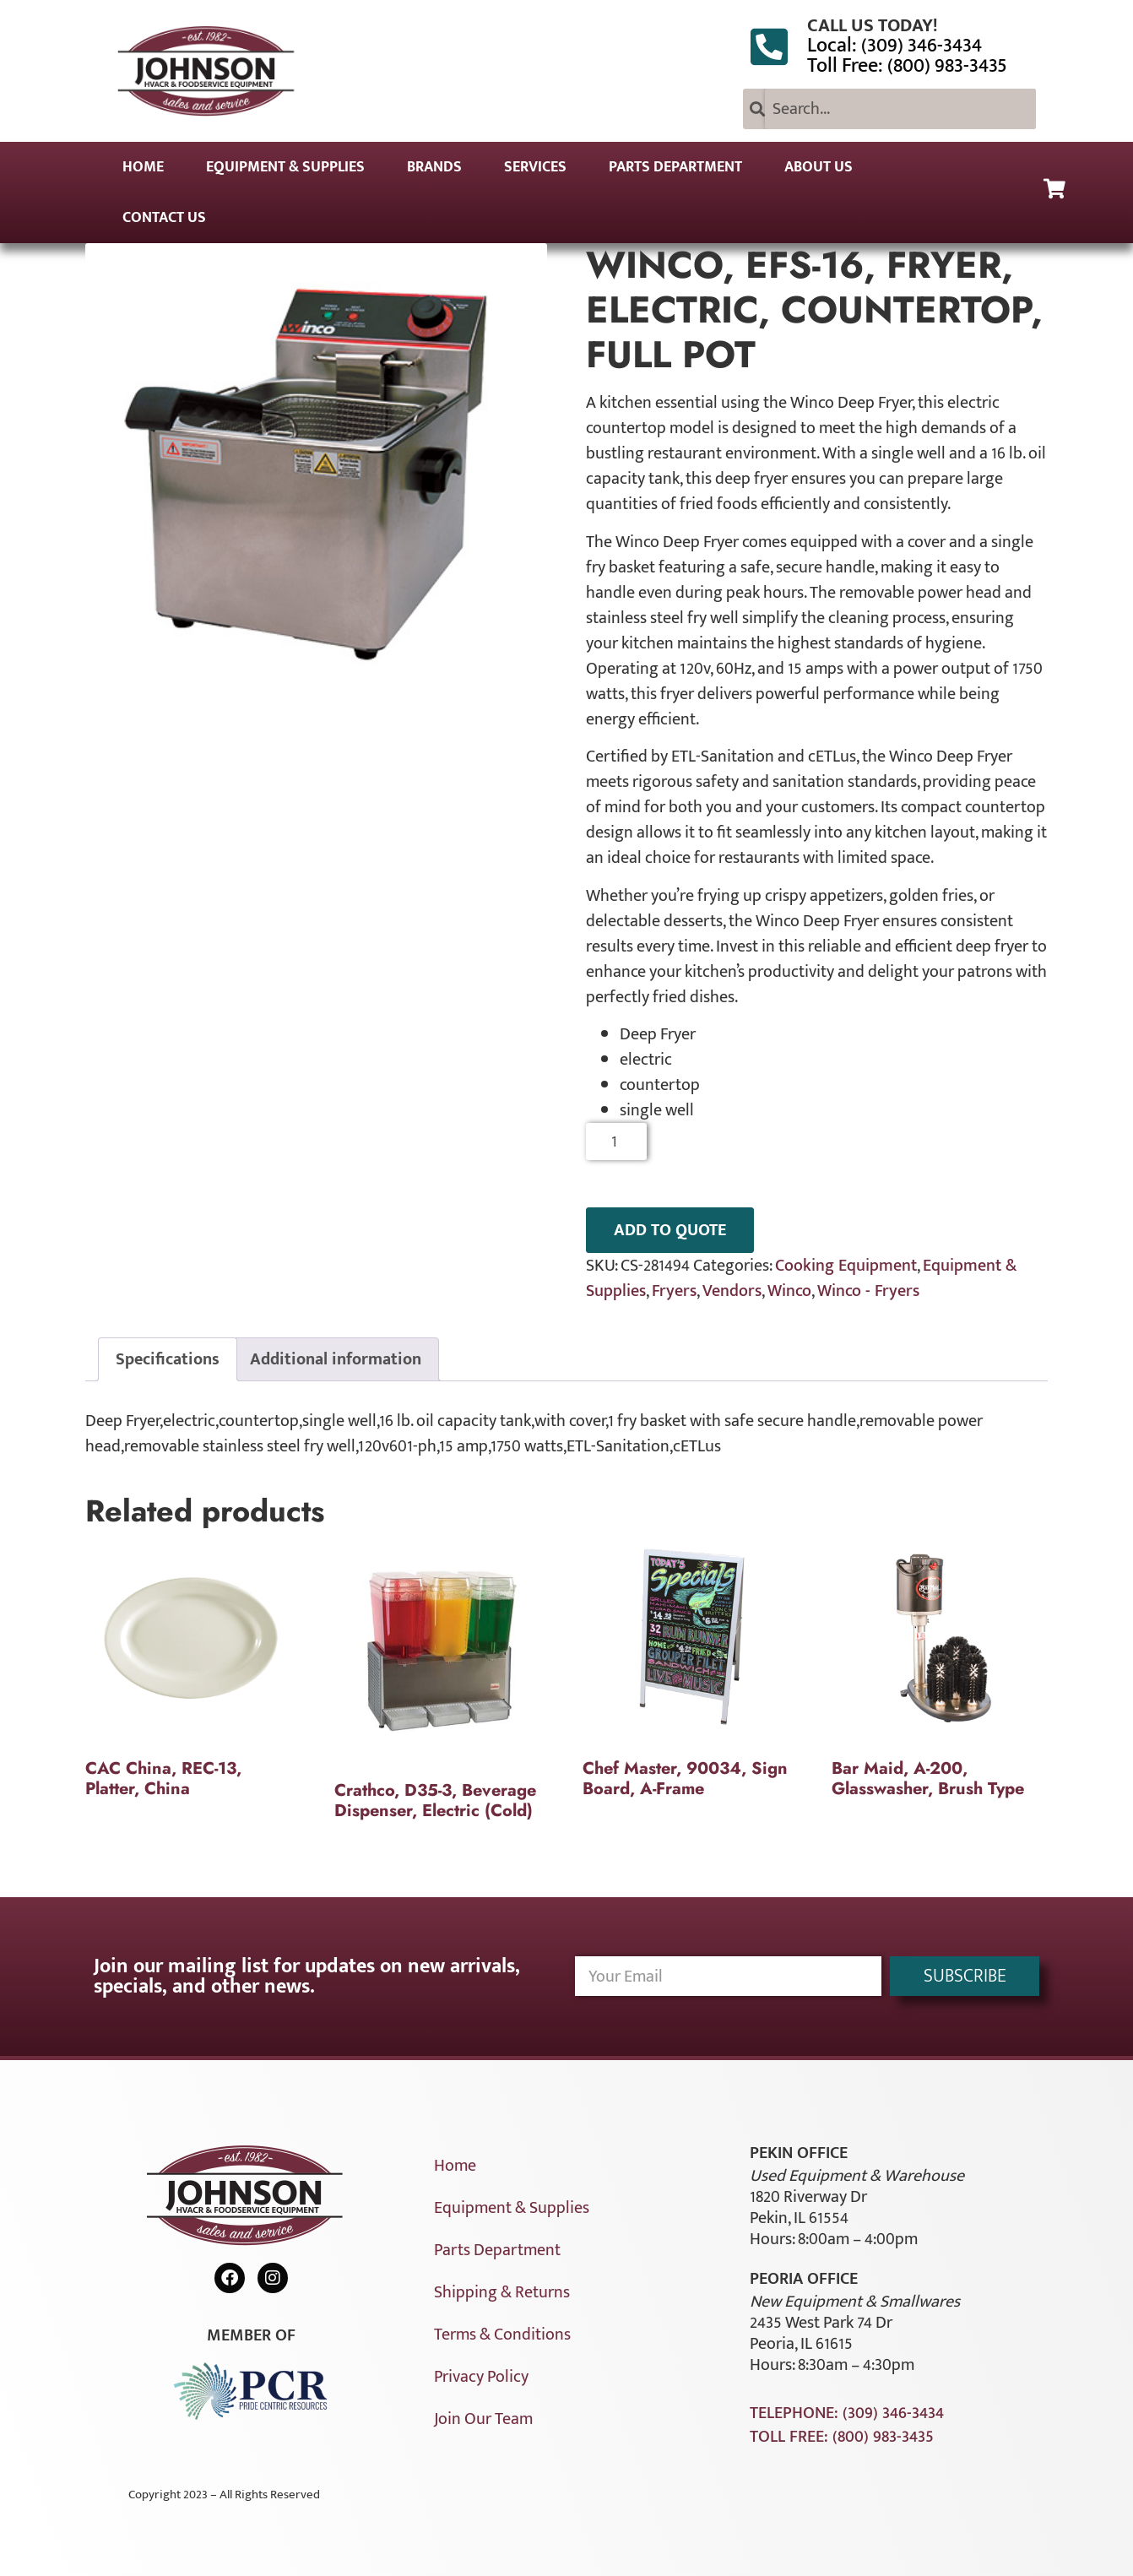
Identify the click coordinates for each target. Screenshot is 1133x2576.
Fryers (674, 1291)
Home (143, 167)
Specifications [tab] (168, 1359)
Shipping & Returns (502, 2292)
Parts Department (675, 167)
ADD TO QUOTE (670, 1230)
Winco (789, 1291)
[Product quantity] (617, 1141)
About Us (818, 167)
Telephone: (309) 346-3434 (847, 2413)
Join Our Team (483, 2419)
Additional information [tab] (335, 1359)
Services (535, 167)
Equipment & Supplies (285, 167)
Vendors (732, 1291)
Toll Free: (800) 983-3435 (907, 66)
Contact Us (164, 217)
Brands (434, 167)
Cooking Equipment (846, 1265)
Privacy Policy (481, 2376)
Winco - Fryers (868, 1291)
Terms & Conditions (502, 2334)
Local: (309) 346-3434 (894, 45)
